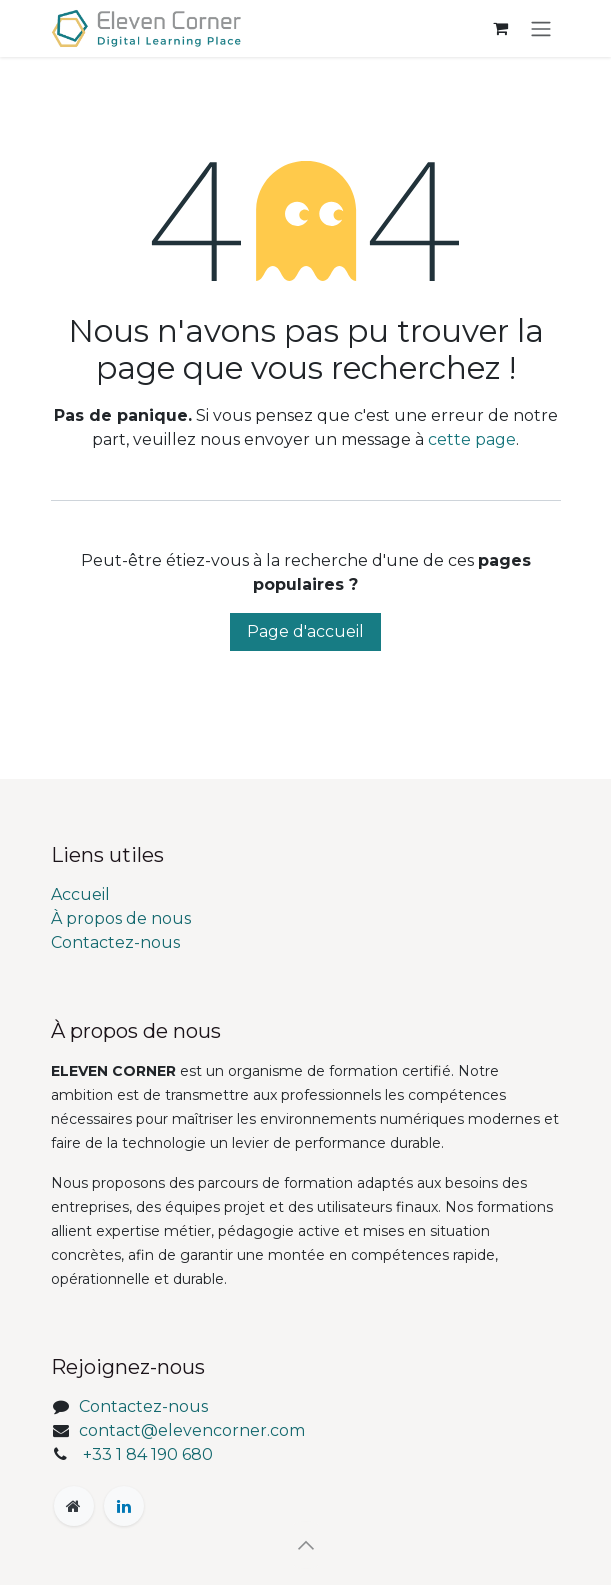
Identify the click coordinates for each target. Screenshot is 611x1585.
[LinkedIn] (124, 1506)
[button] (306, 1545)
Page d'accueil (305, 631)
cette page (472, 439)
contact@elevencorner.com (192, 1430)
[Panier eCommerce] (501, 28)
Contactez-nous (115, 942)
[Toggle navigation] (541, 28)
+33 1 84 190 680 (148, 1454)
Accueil (80, 894)
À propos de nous (121, 918)
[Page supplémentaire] (74, 1506)
